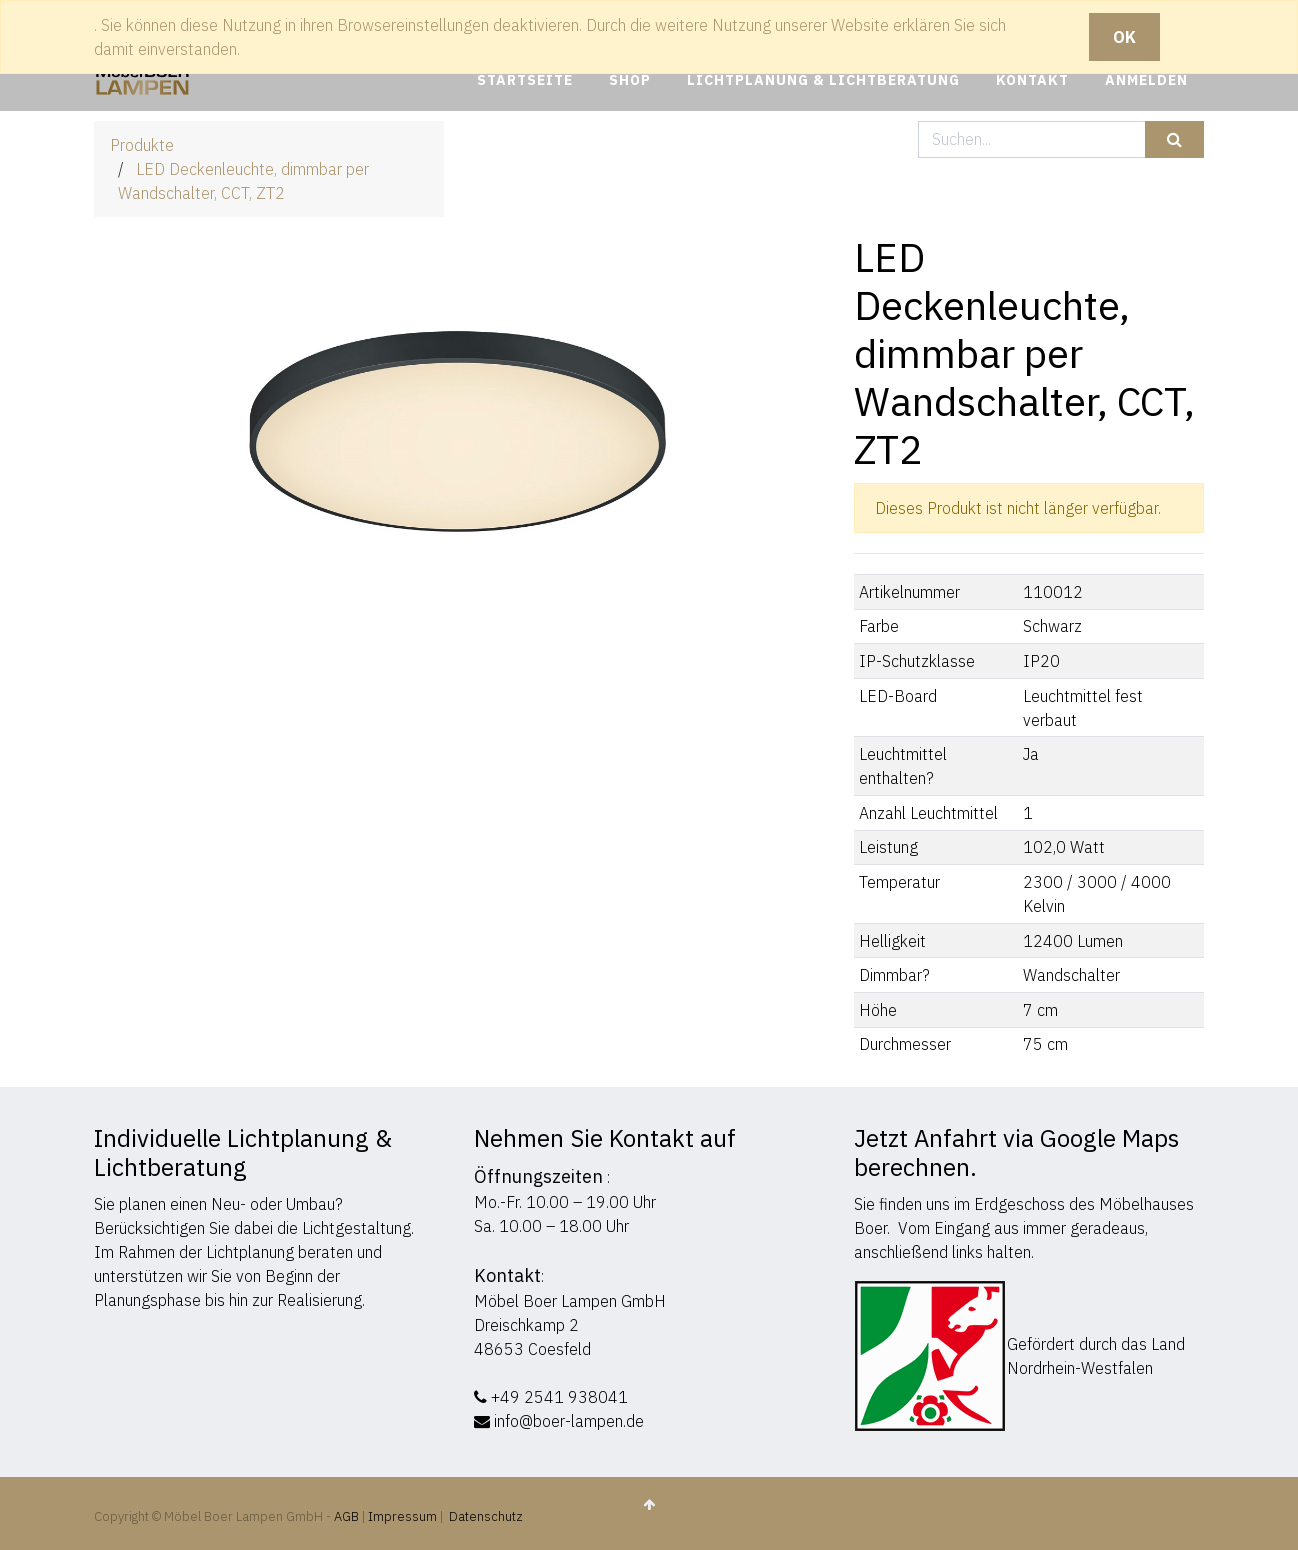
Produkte (142, 145)
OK (1124, 37)
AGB (348, 1516)
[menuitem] (525, 80)
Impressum (402, 1516)
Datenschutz (486, 1516)
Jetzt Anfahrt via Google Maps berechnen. (1016, 1152)
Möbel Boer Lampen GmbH (570, 1301)
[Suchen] (1174, 139)
